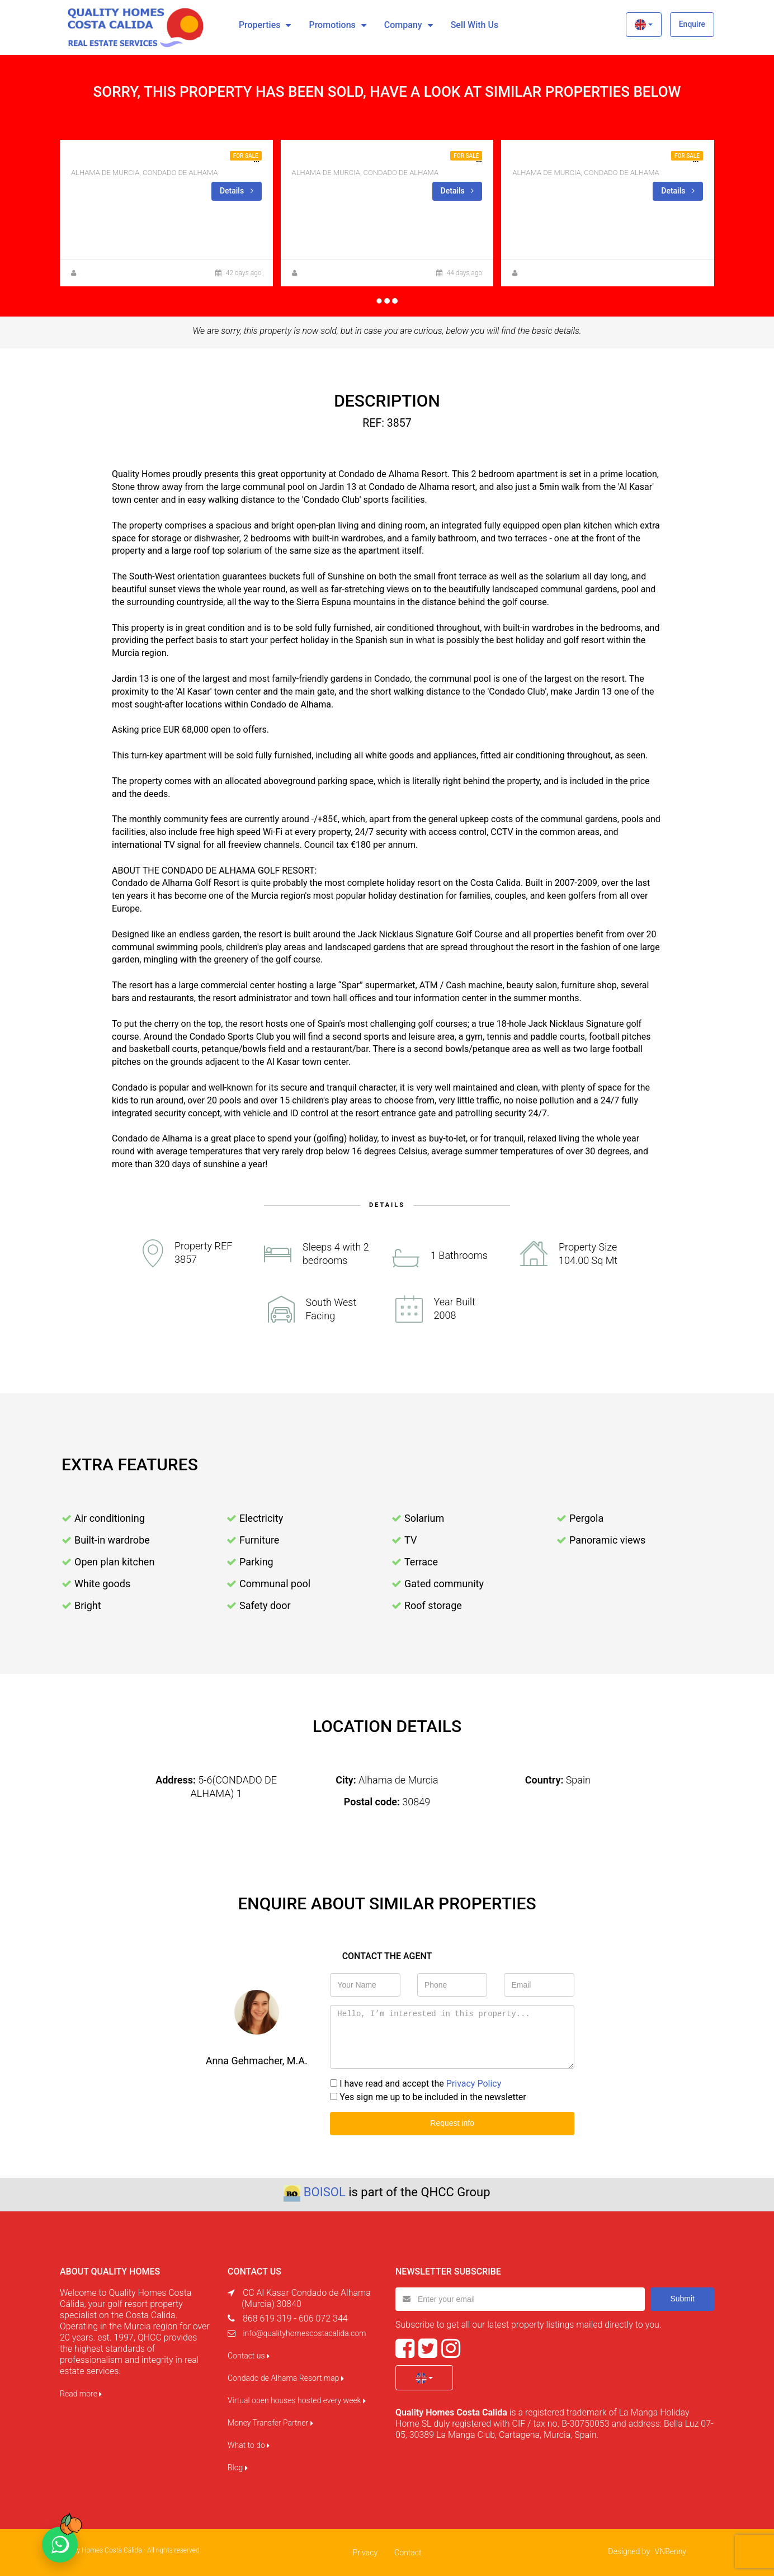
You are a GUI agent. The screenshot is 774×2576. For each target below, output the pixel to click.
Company (403, 25)
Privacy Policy (474, 2083)
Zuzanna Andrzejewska (335, 273)
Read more (81, 2393)
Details (236, 190)
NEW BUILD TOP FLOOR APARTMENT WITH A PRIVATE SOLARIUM (425, 159)
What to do (249, 2445)
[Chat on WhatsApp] (60, 2545)
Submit (682, 2298)
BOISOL (325, 2192)
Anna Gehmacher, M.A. (114, 273)
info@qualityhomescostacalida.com (304, 2333)
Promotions (332, 25)
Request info (452, 2123)
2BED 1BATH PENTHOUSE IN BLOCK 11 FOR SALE (613, 159)
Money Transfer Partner (270, 2422)
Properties (260, 25)
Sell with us (474, 25)
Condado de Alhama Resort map (286, 2378)
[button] (643, 24)
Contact (407, 2552)
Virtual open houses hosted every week (297, 2400)
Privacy (365, 2552)
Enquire (692, 24)
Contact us (249, 2355)
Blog (238, 2467)
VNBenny (670, 2551)
